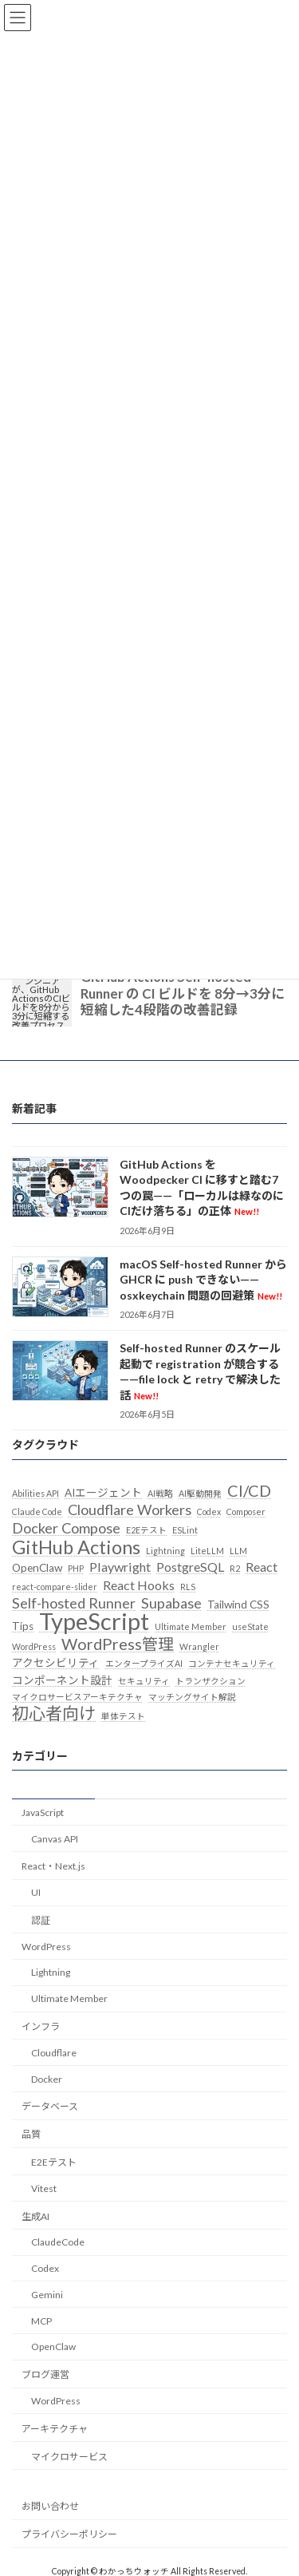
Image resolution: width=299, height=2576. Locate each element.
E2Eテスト (54, 2162)
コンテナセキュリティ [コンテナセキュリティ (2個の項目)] (231, 1663)
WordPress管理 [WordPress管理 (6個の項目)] (117, 1644)
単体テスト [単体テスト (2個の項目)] (123, 1716)
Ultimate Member (69, 1998)
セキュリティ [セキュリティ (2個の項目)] (144, 1681)
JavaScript (43, 1812)
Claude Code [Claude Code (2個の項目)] (37, 1511)
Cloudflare (54, 2053)
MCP (41, 2321)
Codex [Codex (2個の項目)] (209, 1511)
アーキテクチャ (55, 2429)
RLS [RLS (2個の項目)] (187, 1586)
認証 (40, 1920)
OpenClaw (53, 2347)
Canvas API (54, 1839)
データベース (50, 2107)
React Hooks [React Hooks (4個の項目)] (139, 1585)
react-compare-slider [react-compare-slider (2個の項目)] (54, 1586)
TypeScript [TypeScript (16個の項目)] (94, 1622)
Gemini (47, 2295)
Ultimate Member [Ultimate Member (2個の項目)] (190, 1627)
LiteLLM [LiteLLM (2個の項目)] (207, 1550)
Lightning (50, 1973)
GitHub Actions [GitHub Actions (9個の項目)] (76, 1547)
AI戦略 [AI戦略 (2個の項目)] (160, 1493)
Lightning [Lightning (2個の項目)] (165, 1550)
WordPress (46, 1947)
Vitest (44, 2188)
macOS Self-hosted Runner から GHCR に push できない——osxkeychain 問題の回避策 (203, 1279)
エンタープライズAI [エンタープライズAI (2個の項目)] (144, 1663)
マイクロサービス (69, 2457)
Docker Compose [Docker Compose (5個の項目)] (66, 1529)
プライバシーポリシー (69, 2534)
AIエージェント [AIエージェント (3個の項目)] (103, 1492)
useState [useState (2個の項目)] (250, 1627)
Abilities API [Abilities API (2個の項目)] (35, 1493)
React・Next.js (53, 1866)
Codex (45, 2268)
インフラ (41, 2026)
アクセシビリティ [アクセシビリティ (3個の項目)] (56, 1662)
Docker (46, 2079)
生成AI (35, 2216)
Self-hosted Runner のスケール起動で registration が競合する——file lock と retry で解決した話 (200, 1371)
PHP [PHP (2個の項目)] (76, 1568)
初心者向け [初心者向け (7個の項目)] (54, 1713)
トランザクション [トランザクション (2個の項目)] (210, 1681)
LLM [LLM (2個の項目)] (238, 1550)
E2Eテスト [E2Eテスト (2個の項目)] (146, 1530)
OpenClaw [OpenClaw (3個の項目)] (37, 1567)
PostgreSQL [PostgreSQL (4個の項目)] (190, 1566)
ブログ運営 (45, 2374)
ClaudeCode (58, 2242)
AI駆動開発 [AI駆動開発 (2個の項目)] (200, 1493)
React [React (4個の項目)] (261, 1566)
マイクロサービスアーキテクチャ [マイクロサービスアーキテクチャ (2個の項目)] (77, 1697)
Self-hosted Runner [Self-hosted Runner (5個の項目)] (74, 1603)
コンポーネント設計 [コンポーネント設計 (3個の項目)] (62, 1680)
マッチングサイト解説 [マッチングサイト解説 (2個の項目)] (192, 1697)
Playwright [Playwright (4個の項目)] (120, 1566)
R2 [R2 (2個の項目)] (235, 1568)
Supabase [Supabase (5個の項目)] (171, 1603)
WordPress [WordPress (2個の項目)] (34, 1646)
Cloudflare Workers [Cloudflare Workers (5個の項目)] (129, 1510)
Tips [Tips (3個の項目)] (22, 1626)
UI (36, 1892)
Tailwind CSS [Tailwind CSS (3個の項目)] (238, 1604)
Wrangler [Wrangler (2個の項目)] (199, 1646)
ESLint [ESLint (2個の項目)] (185, 1530)
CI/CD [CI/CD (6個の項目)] (249, 1490)
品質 (31, 2134)
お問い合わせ (50, 2506)
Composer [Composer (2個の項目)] (246, 1511)
